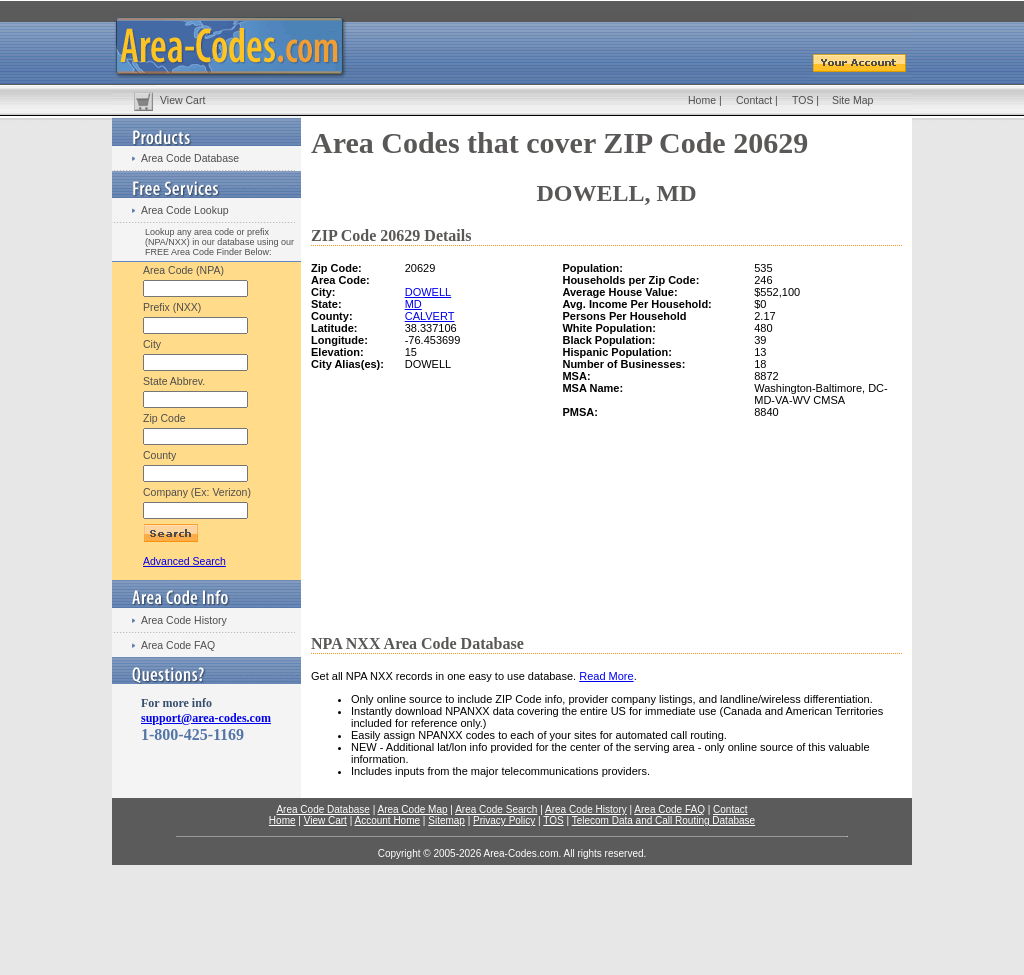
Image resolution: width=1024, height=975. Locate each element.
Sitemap (446, 820)
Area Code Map (412, 809)
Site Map (852, 100)
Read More (606, 676)
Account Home (387, 820)
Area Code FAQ (178, 645)
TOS (802, 100)
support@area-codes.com (206, 718)
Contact (754, 100)
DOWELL (428, 292)
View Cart (182, 100)
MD (413, 304)
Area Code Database (190, 158)
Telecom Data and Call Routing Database (663, 820)
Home (702, 100)
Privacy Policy (504, 820)
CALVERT (430, 316)
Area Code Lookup (185, 210)
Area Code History (184, 620)
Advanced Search (184, 561)
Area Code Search (496, 809)
